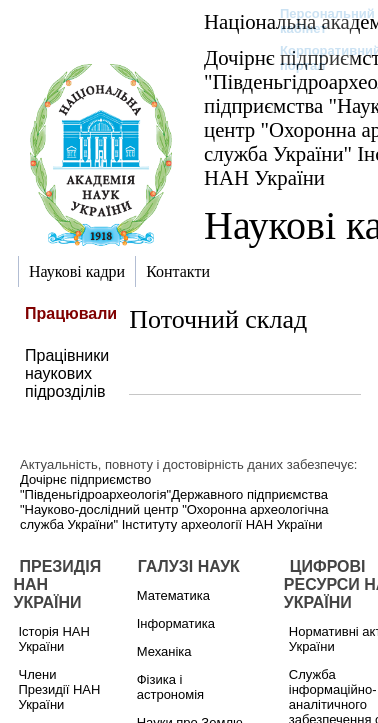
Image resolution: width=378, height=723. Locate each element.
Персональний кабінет (317, 21)
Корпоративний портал (317, 58)
